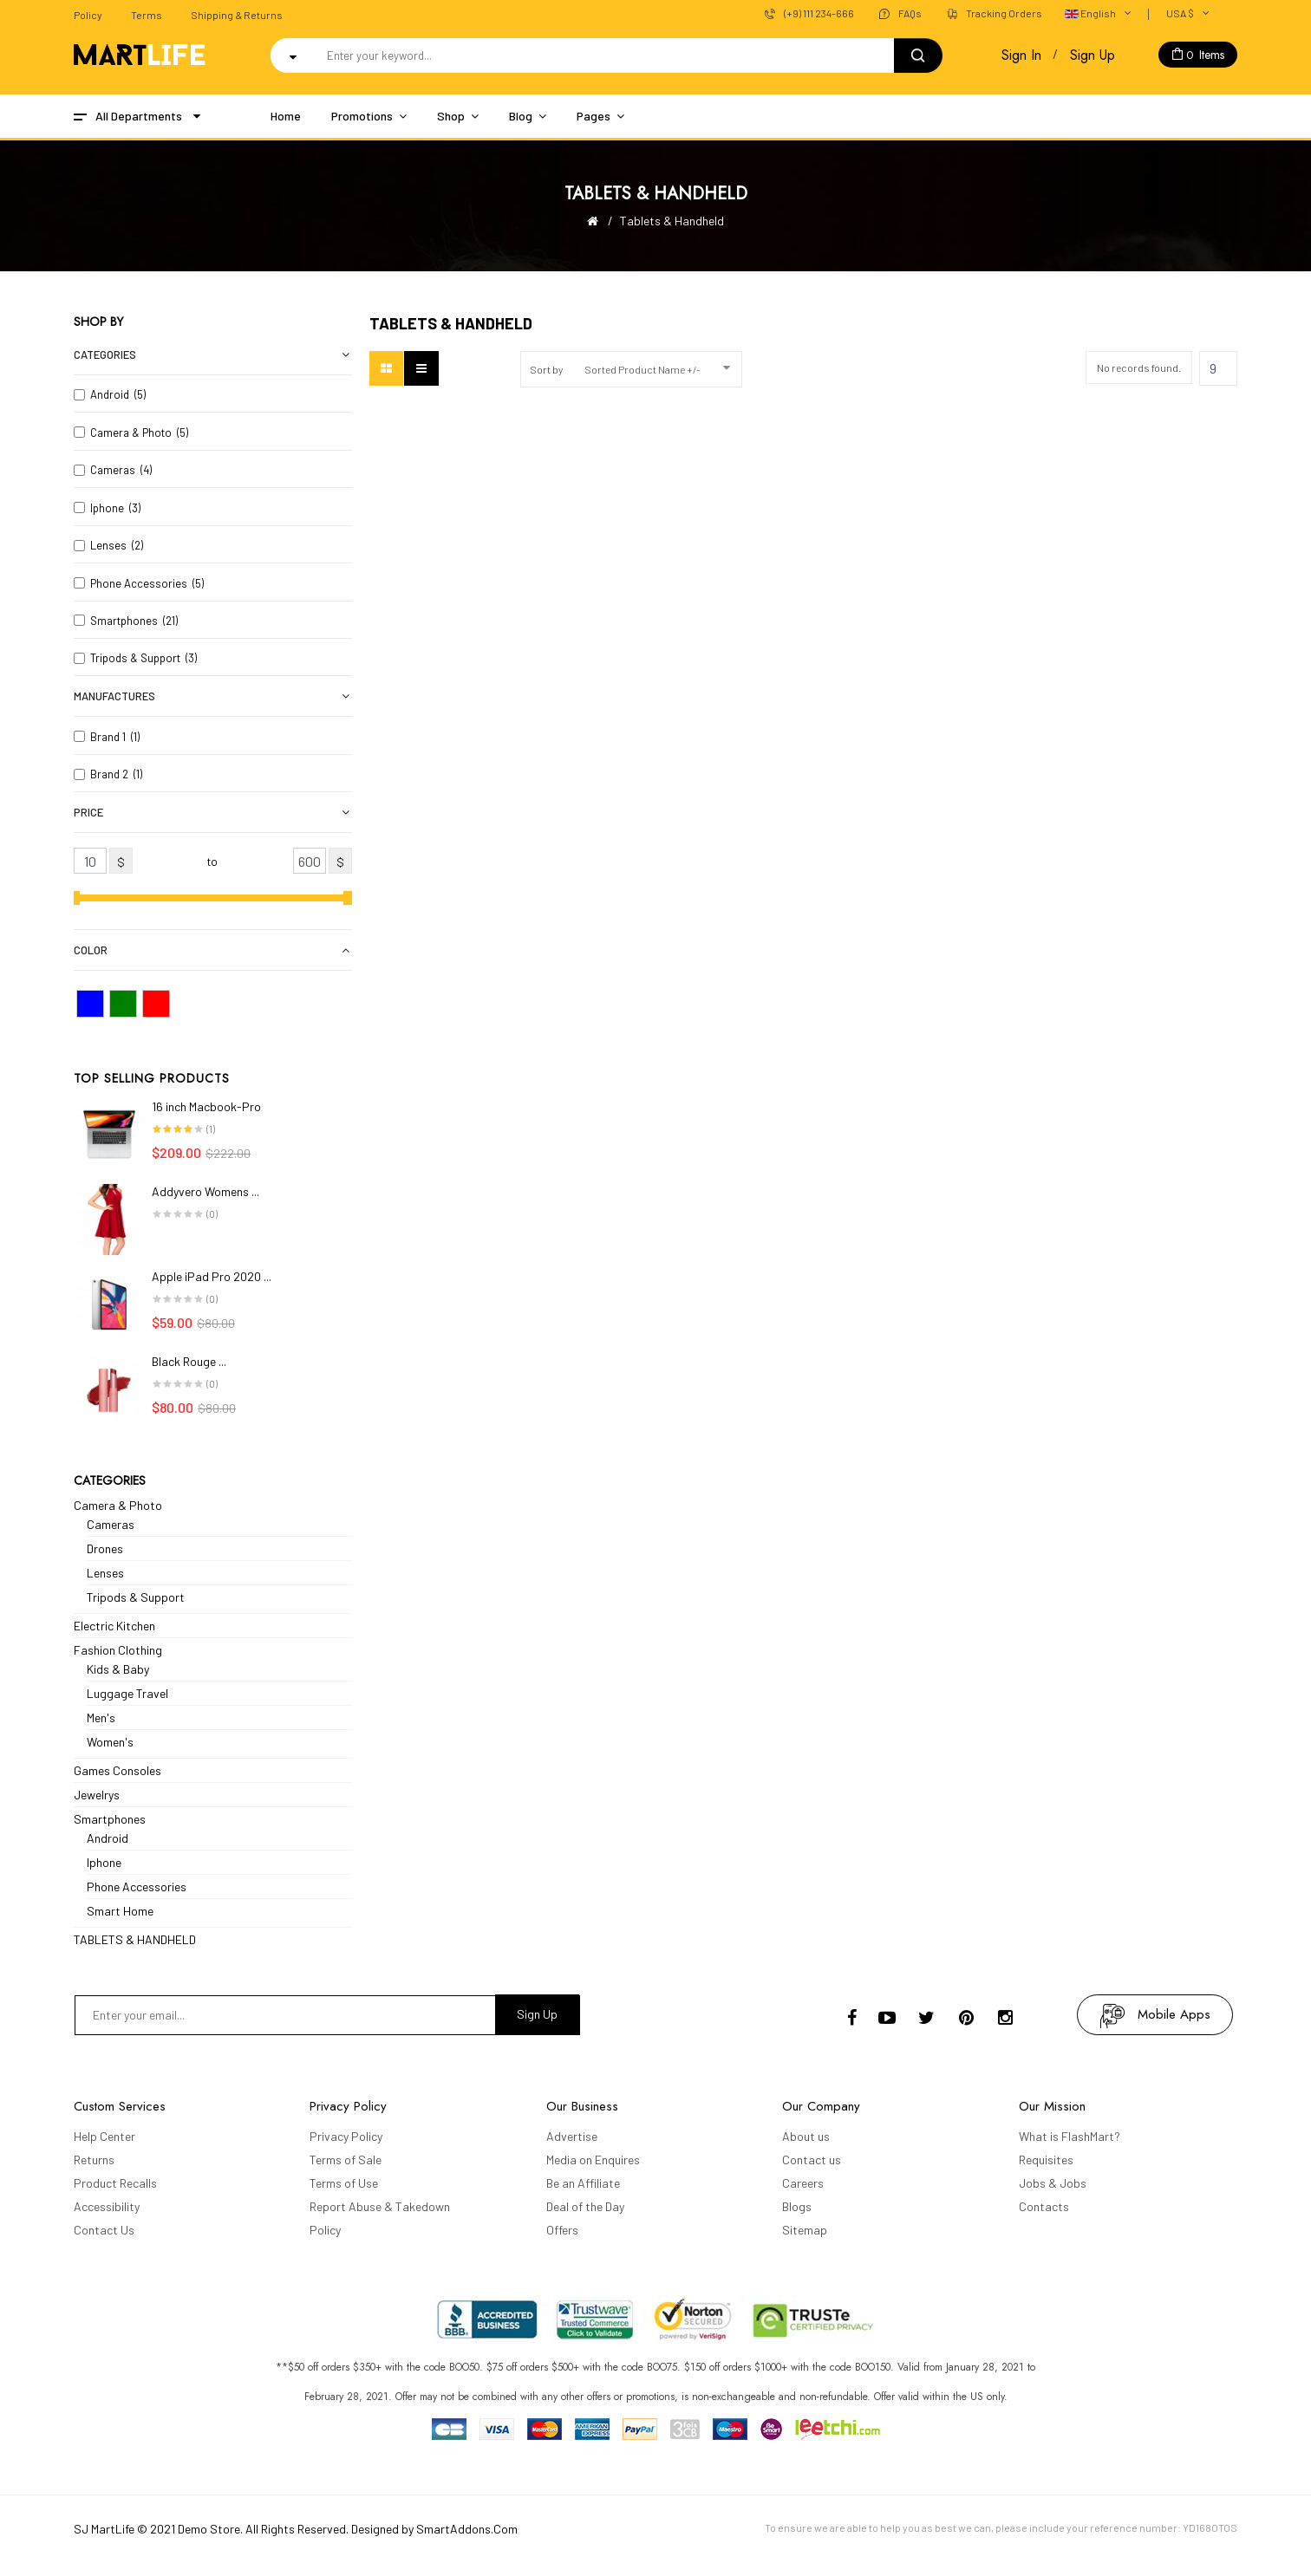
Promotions (362, 115)
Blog (520, 115)
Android (107, 1838)
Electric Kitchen (114, 1625)
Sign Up (1092, 55)
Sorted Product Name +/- (642, 369)
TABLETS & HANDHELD (135, 1939)
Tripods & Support (136, 1597)
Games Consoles (117, 1770)
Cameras (110, 1524)
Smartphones (110, 1819)
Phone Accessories (136, 1886)
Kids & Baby (118, 1669)
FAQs (910, 13)
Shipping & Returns (237, 15)
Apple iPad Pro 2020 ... (211, 1276)
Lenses (105, 1572)
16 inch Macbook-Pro (206, 1106)
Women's (110, 1741)
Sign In (1021, 55)
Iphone (104, 1862)
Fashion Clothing (118, 1650)
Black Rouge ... (189, 1361)
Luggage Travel (127, 1693)
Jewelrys (97, 1794)
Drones (105, 1548)
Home (286, 115)
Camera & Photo (118, 1505)
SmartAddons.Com (467, 2528)
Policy (88, 15)
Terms (146, 15)
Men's (101, 1717)
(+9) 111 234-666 (819, 13)
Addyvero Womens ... (205, 1191)
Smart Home (120, 1910)
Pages (593, 115)
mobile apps (1174, 2014)
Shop (451, 115)
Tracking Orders (1004, 13)
